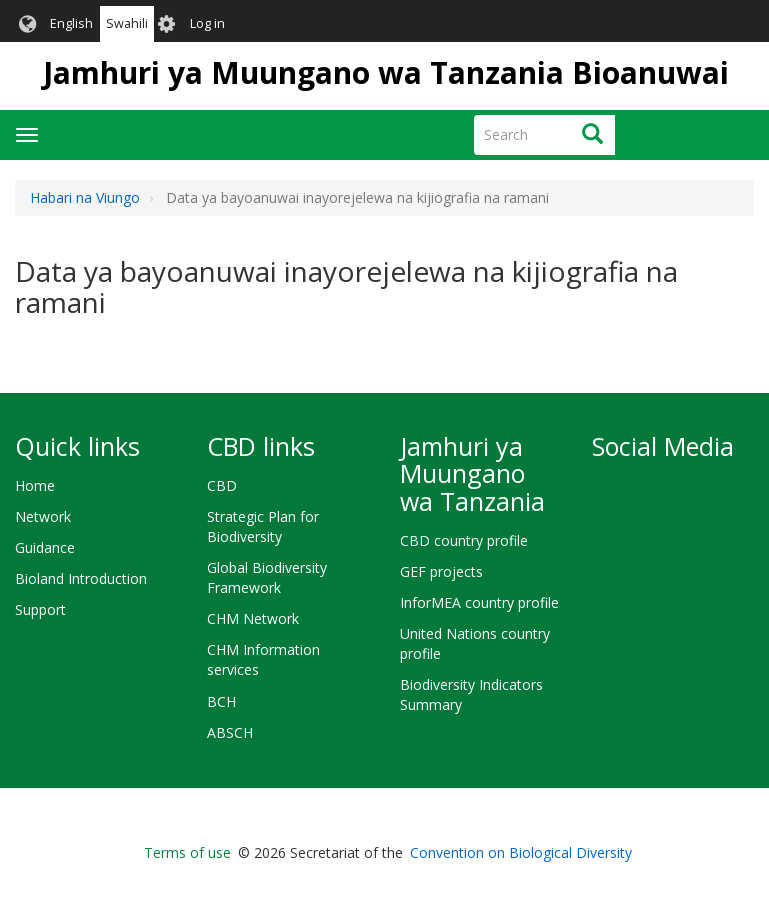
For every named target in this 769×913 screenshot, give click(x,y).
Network (43, 516)
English (71, 23)
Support (40, 609)
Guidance (45, 547)
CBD (222, 485)
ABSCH (230, 732)
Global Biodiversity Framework (267, 577)
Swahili (127, 23)
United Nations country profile (475, 643)
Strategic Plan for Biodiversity (263, 526)
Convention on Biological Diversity (521, 852)
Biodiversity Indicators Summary (471, 694)
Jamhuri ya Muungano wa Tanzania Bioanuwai (386, 72)
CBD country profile (464, 540)
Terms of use (187, 852)
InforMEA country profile (479, 602)
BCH (221, 701)
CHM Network (253, 618)
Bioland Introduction (81, 578)
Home (35, 485)
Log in (207, 23)
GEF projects (441, 571)
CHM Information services (263, 659)
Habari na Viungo (85, 197)
